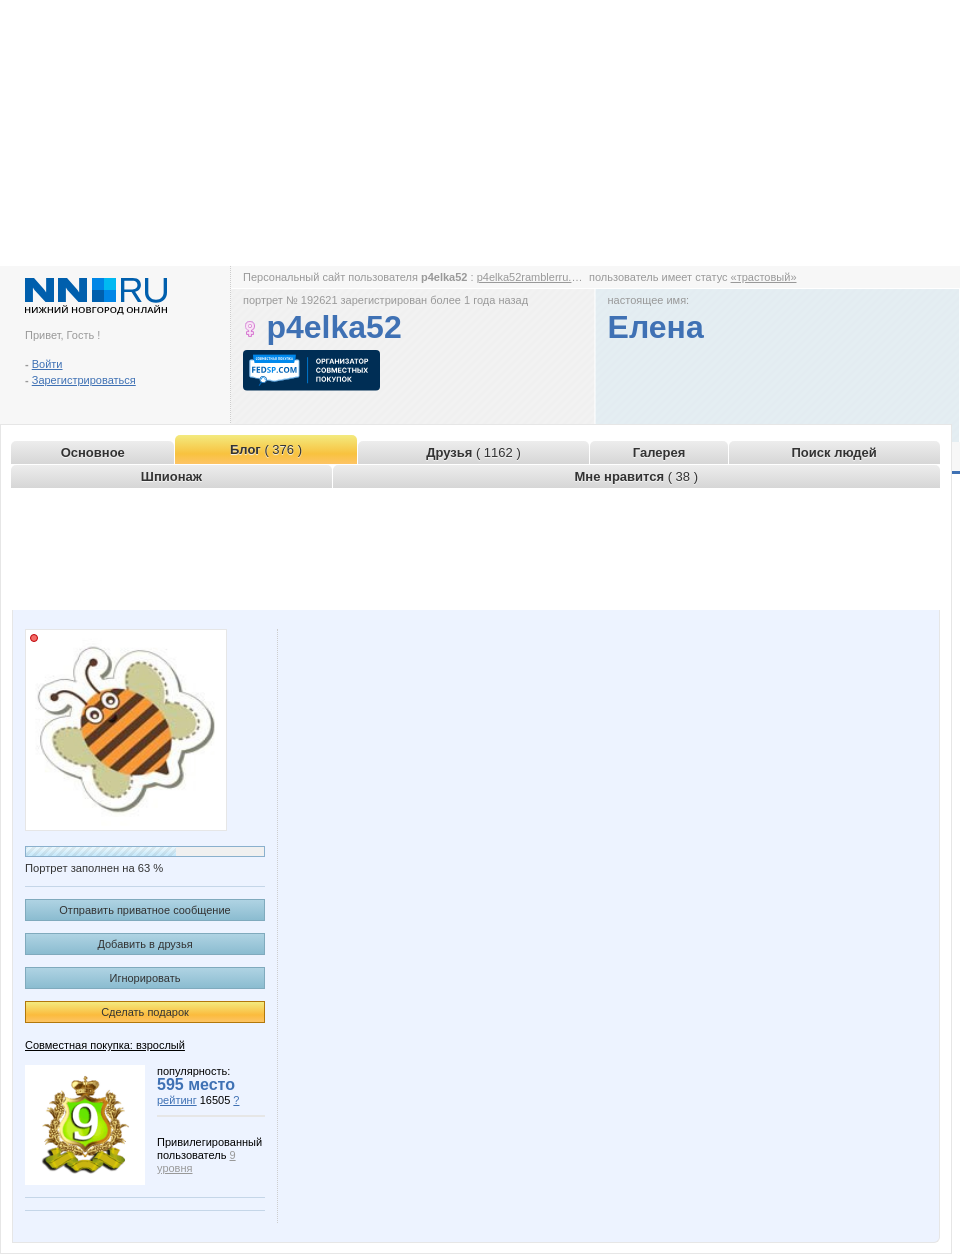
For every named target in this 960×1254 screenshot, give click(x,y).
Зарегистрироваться (84, 380)
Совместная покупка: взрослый (105, 1045)
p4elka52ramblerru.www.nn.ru (550, 277)
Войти (47, 364)
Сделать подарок (145, 1012)
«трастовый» (764, 277)
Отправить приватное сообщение (144, 910)
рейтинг (177, 1100)
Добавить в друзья (144, 944)
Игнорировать (145, 978)
